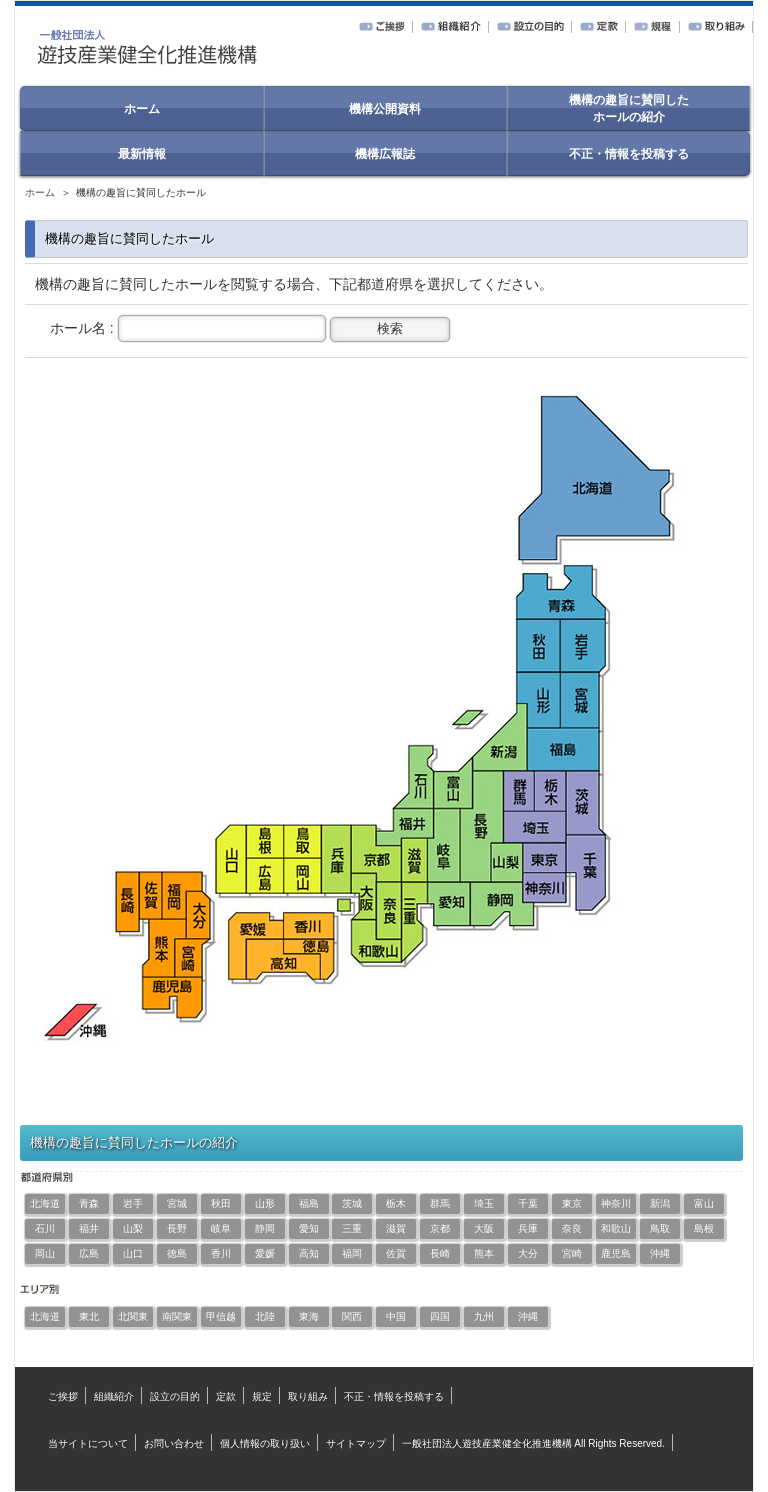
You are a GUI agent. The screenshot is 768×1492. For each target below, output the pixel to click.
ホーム (40, 192)
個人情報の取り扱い (265, 1443)
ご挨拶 (63, 1396)
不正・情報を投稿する (394, 1396)
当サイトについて (88, 1443)
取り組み (308, 1396)
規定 (262, 1396)
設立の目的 (175, 1396)
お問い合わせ (174, 1443)
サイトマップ (356, 1443)
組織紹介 (114, 1396)
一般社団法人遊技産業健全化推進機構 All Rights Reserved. (533, 1443)
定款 (226, 1396)
